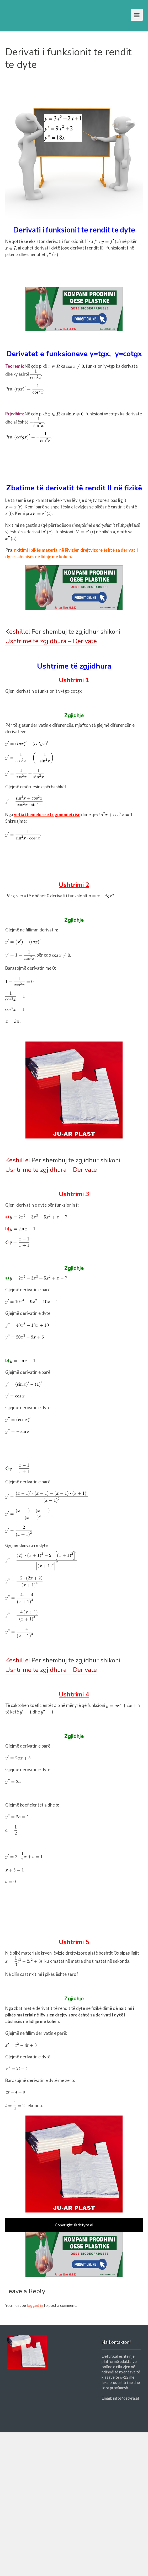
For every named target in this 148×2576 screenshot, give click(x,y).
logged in (35, 2305)
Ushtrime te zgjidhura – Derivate (51, 641)
